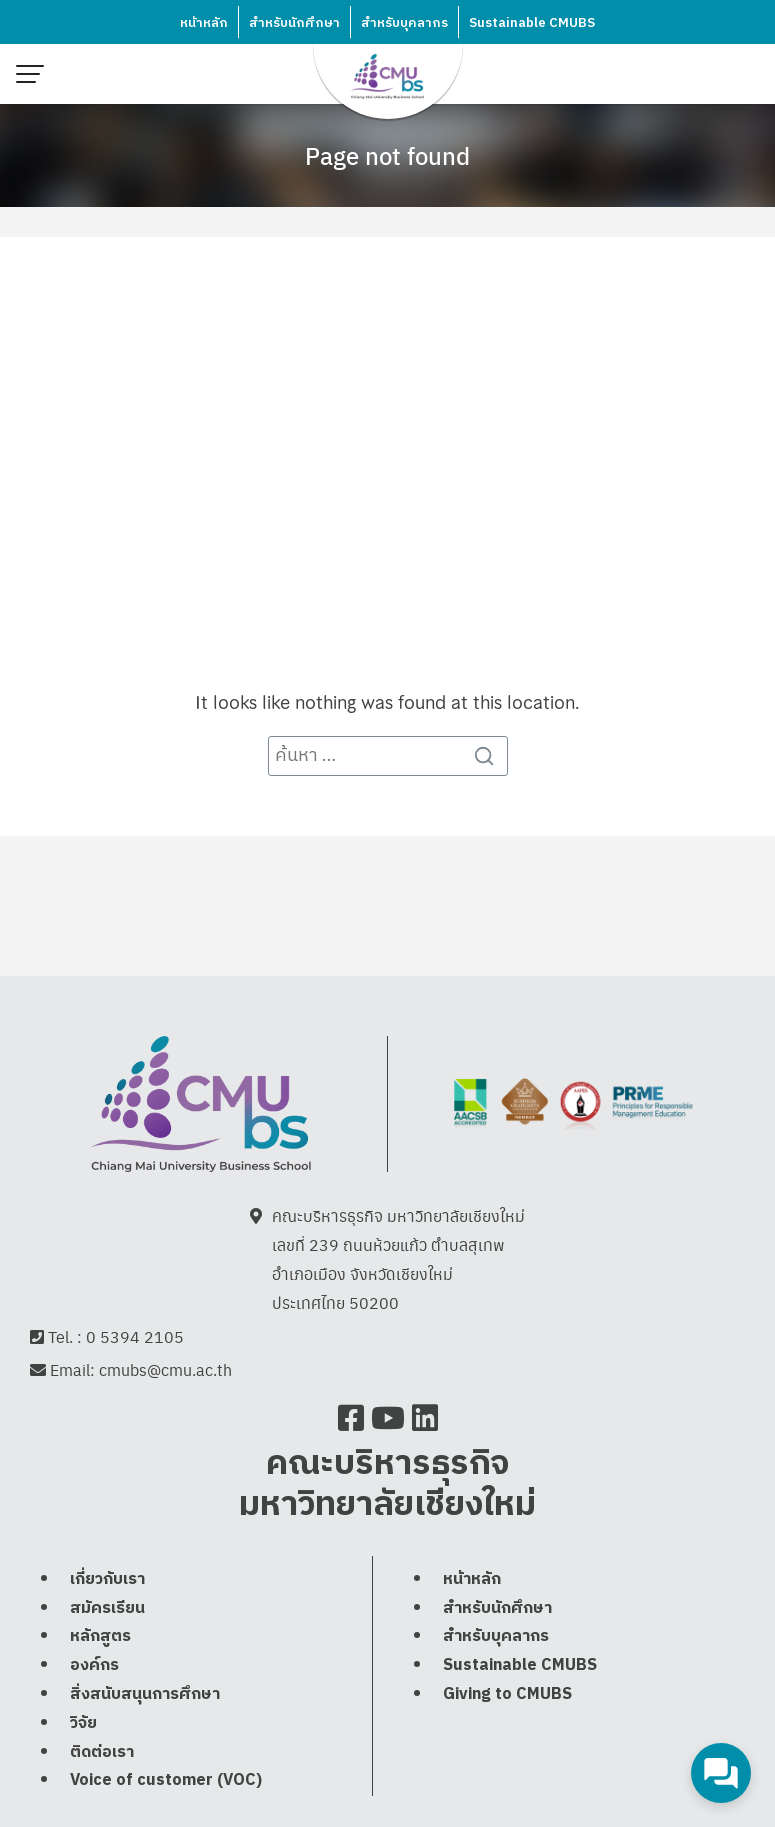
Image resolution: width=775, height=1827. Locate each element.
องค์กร (94, 1665)
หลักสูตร (100, 1637)
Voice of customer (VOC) (166, 1781)
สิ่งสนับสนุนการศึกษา (145, 1694)
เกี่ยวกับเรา (107, 1579)
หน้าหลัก (204, 23)
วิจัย (83, 1723)
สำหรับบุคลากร (404, 23)
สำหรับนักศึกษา (294, 23)
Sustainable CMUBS (532, 23)
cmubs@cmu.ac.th (165, 1370)
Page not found (387, 155)
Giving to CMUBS (507, 1694)
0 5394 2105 (135, 1336)
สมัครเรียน (107, 1608)
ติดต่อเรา (102, 1752)
